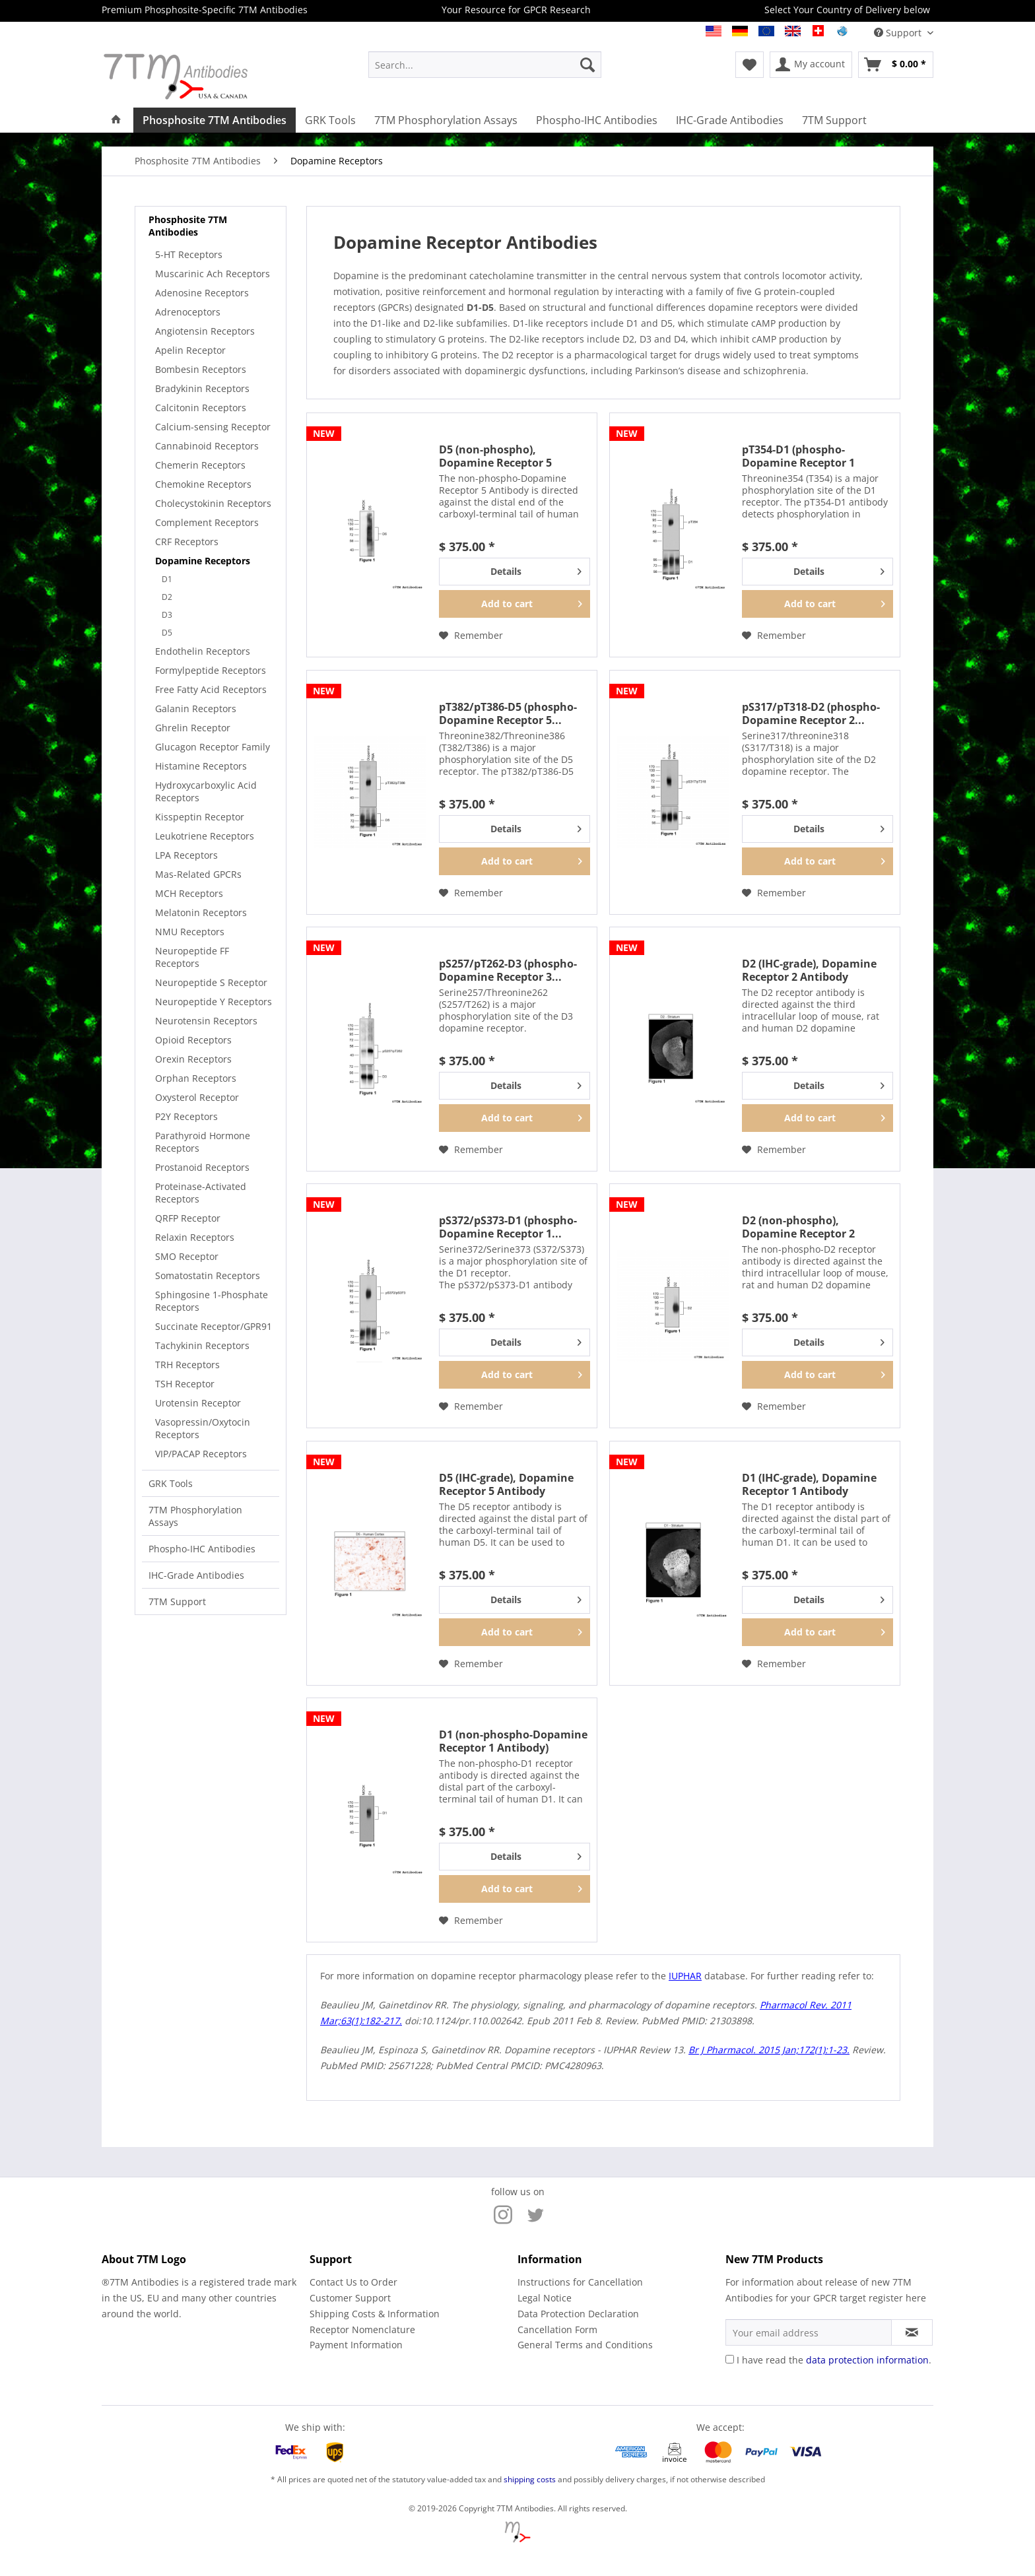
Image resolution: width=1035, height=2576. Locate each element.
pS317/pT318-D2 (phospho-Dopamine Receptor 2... (811, 713)
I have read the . (834, 2360)
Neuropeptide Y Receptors (213, 1001)
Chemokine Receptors (203, 484)
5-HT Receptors (188, 254)
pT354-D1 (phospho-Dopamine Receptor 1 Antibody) (798, 456)
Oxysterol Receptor (197, 1097)
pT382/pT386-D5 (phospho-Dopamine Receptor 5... (508, 713)
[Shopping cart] (895, 64)
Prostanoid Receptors (202, 1167)
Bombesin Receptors (200, 369)
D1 (167, 579)
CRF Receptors (186, 541)
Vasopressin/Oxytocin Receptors (202, 1428)
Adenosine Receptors (202, 292)
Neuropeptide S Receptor (211, 982)
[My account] (811, 64)
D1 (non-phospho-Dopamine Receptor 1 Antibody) (513, 1741)
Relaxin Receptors (194, 1237)
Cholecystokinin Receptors (213, 503)
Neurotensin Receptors (206, 1020)
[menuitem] (484, 64)
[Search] (587, 64)
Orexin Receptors (193, 1059)
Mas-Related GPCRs (198, 874)
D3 (167, 614)
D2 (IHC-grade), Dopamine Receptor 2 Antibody (809, 970)
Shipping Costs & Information (375, 2313)
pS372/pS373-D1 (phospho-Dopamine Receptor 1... (508, 1227)
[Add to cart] (514, 604)
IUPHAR (685, 1975)
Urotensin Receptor (198, 1403)
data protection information (867, 2360)
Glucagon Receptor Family (212, 747)
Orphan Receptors (195, 1078)
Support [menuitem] (899, 32)
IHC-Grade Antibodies (196, 1575)
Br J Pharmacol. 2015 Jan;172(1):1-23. (769, 2049)
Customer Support (350, 2298)
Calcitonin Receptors (200, 407)
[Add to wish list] (471, 636)
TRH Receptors (187, 1364)
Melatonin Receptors (201, 912)
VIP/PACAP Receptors (201, 1453)
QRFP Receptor (187, 1218)
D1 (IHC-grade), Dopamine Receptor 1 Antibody (809, 1484)
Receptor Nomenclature (362, 2329)
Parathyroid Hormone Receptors (202, 1141)
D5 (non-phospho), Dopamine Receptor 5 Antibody (495, 456)
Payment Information (356, 2344)
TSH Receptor (185, 1383)
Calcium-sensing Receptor (213, 426)
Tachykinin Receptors (202, 1345)
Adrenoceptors (187, 312)
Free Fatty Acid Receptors (211, 689)
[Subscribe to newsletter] (912, 2332)
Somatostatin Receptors (207, 1275)
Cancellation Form (557, 2329)
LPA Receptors (186, 855)
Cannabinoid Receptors (207, 446)
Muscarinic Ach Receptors (212, 273)
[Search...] (484, 64)
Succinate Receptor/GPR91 (213, 1326)
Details (536, 569)
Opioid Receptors (193, 1040)
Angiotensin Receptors (205, 331)
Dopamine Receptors (202, 560)
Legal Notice (545, 2298)
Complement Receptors (207, 522)
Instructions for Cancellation (580, 2282)
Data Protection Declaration (578, 2313)
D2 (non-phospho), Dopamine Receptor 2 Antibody (798, 1227)
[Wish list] (749, 64)
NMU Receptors (189, 931)
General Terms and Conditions (585, 2344)
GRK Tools (171, 1483)
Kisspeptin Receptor (199, 816)
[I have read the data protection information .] (729, 2359)
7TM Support (177, 1601)
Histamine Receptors (201, 766)
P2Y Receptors (186, 1116)
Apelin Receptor (190, 350)
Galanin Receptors (195, 708)
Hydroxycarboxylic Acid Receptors (206, 791)
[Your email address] (808, 2332)
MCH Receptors (189, 893)
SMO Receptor (186, 1256)
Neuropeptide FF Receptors (192, 957)
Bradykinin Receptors (202, 388)
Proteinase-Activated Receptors (200, 1192)
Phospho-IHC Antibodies (202, 1548)
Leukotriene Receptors (204, 836)
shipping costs (530, 2479)
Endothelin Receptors (202, 651)
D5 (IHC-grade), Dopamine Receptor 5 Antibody (506, 1484)
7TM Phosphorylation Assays (195, 1516)
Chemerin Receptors (200, 465)
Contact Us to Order (353, 2282)
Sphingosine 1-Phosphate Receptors (211, 1300)
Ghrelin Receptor (192, 727)
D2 (167, 597)
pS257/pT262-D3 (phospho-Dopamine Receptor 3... (508, 970)
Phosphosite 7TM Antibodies (188, 225)
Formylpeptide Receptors (210, 670)
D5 (167, 632)
